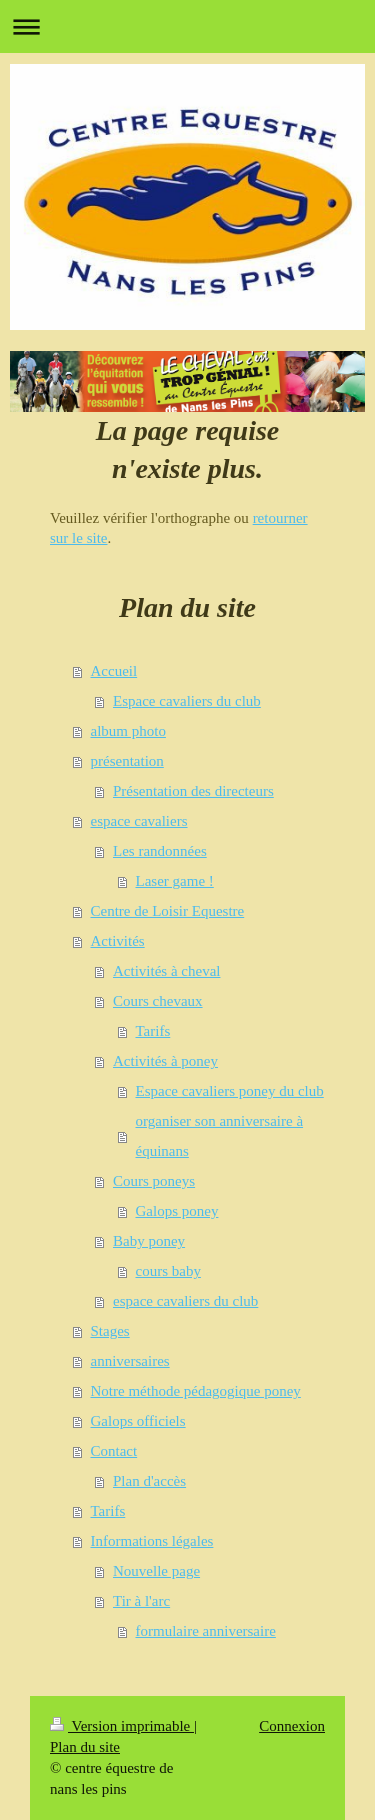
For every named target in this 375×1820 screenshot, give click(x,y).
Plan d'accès (149, 1481)
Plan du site (85, 1747)
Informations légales (152, 1541)
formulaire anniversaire (206, 1631)
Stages (110, 1331)
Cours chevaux (158, 1001)
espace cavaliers (139, 821)
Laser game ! (175, 881)
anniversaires (130, 1361)
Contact (114, 1451)
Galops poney (177, 1211)
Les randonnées (160, 851)
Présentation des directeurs (193, 791)
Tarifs (153, 1031)
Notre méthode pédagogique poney (196, 1391)
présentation (127, 761)
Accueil (114, 671)
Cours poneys (154, 1181)
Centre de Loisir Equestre (168, 911)
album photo (128, 731)
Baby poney (149, 1241)
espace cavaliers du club (185, 1301)
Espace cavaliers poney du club (230, 1091)
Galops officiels (138, 1421)
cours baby (168, 1271)
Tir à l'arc (141, 1601)
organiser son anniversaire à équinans (220, 1136)
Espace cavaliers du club (187, 701)
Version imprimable (122, 1726)
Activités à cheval (166, 971)
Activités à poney (165, 1061)
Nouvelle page (156, 1571)
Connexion (292, 1726)
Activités (118, 941)
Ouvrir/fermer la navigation (187, 26)
